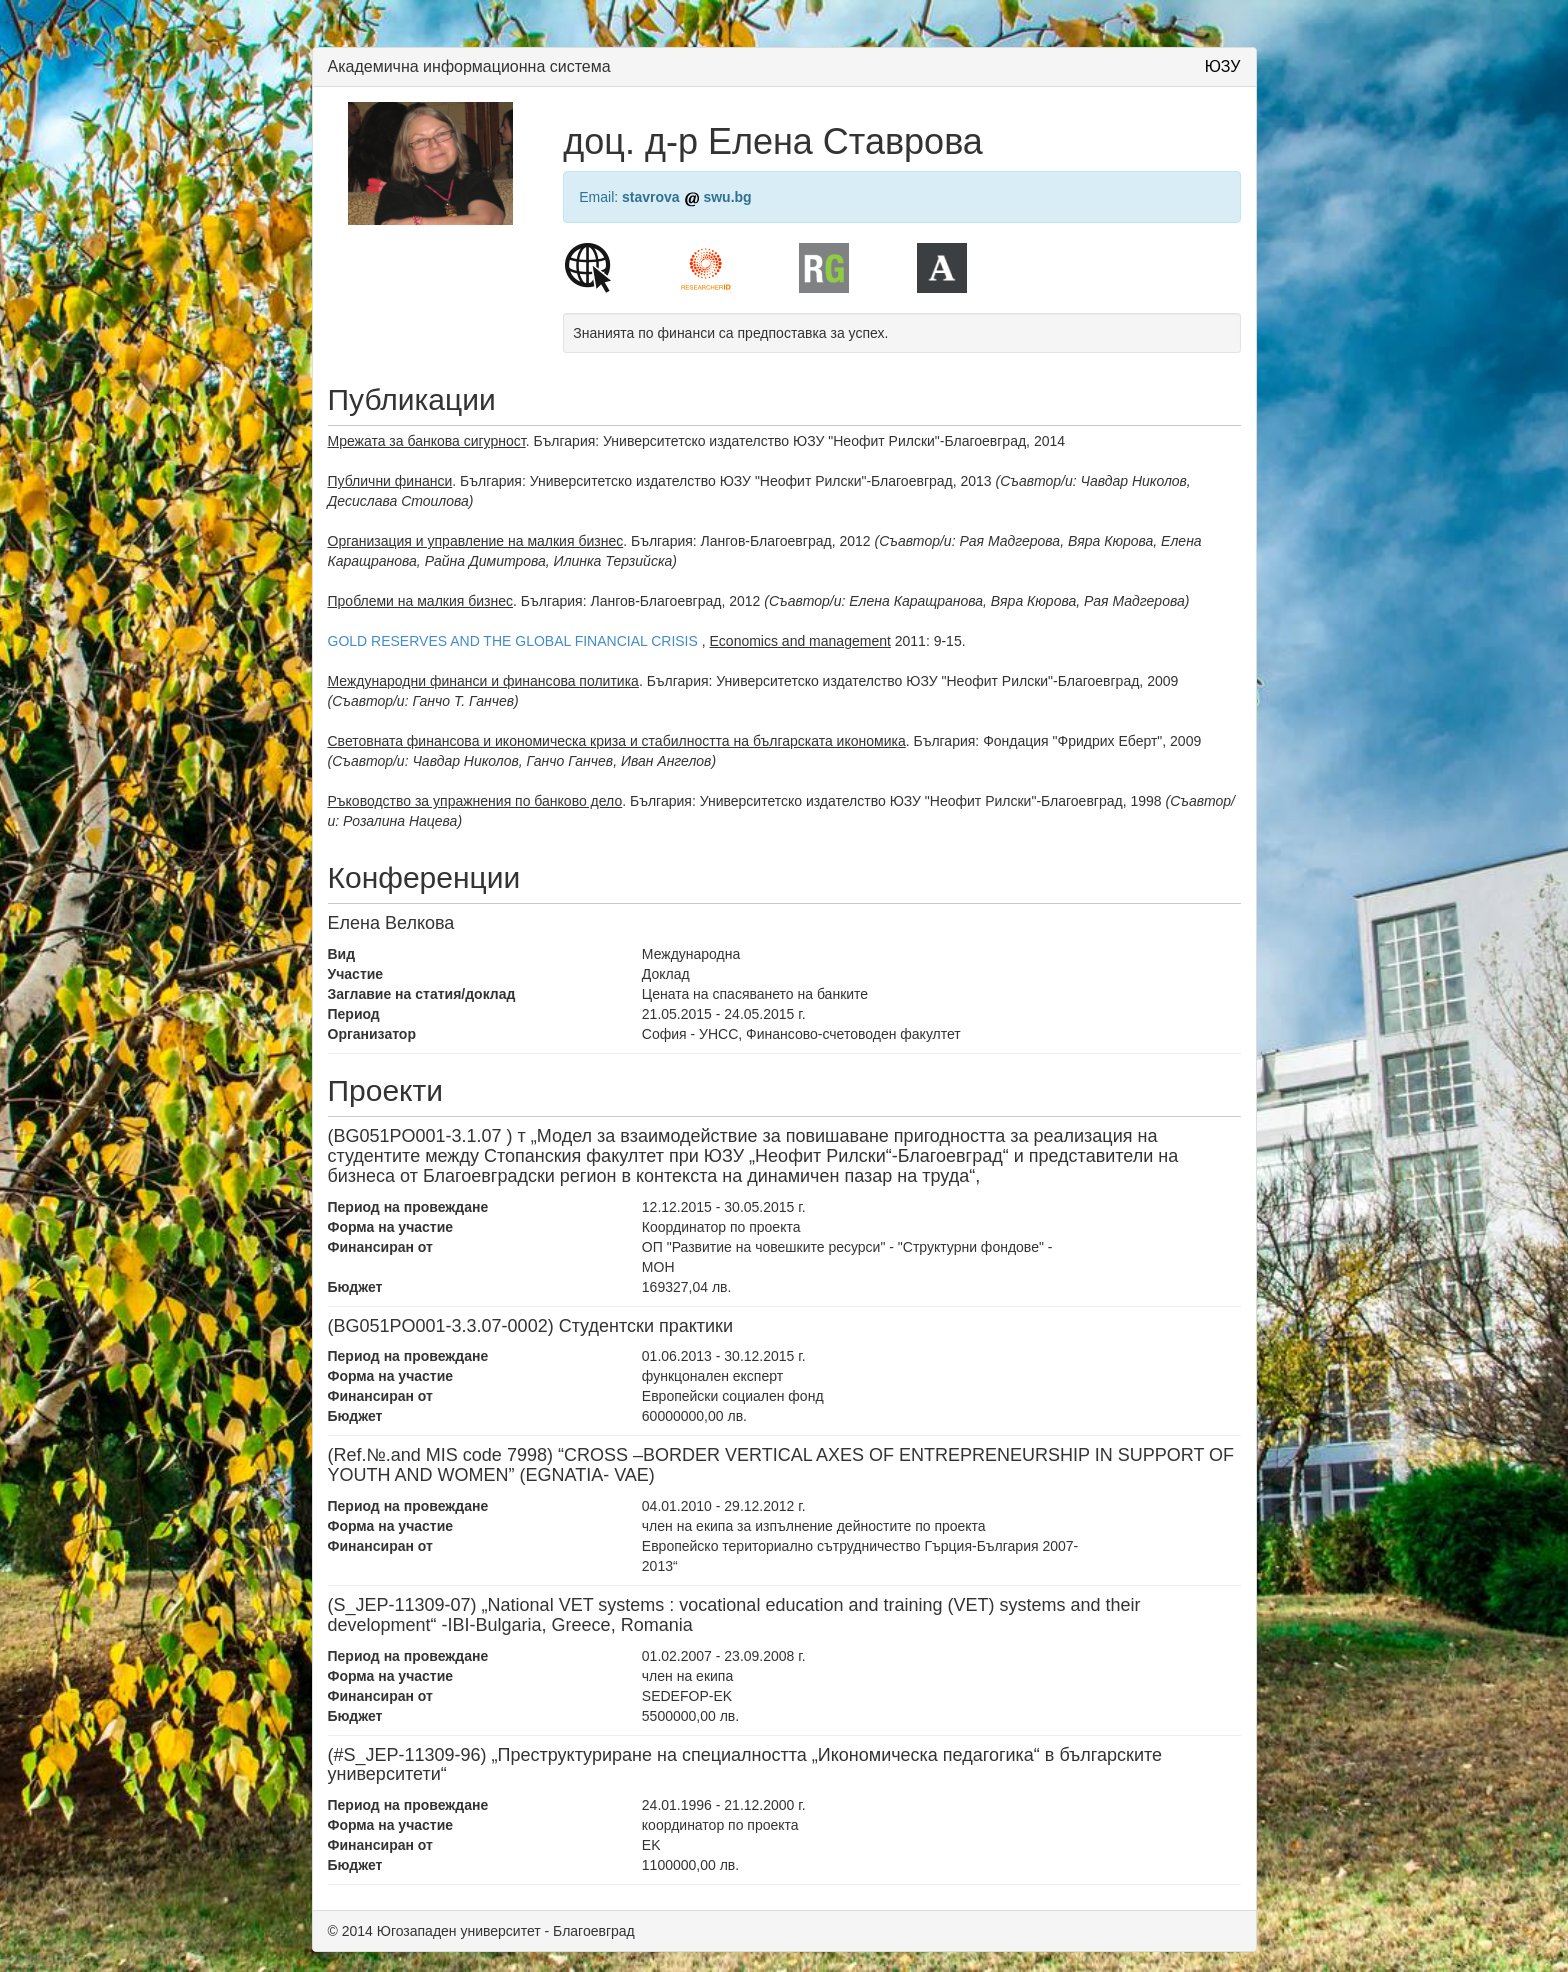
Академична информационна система (469, 66)
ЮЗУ (1223, 66)
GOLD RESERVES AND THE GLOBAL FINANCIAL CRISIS (513, 641)
